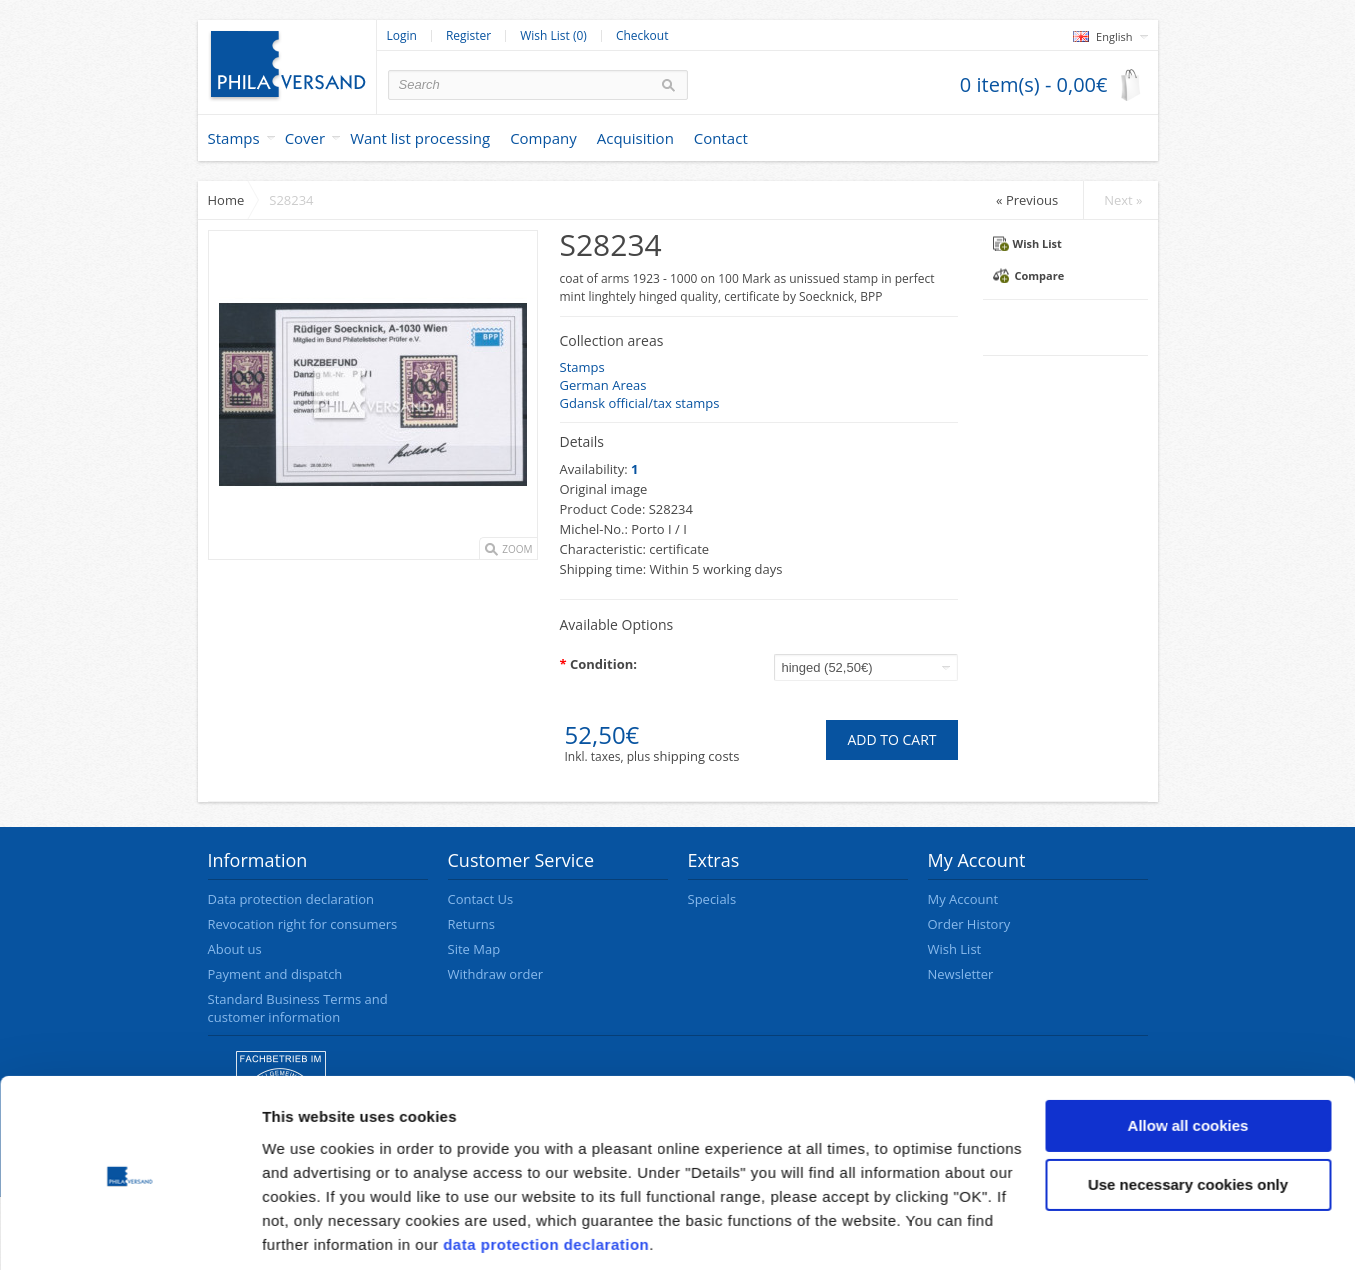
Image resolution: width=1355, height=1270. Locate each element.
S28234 (291, 200)
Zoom (517, 549)
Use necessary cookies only (1188, 1115)
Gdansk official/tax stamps (640, 403)
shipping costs (696, 756)
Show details (308, 1230)
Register (468, 36)
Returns (471, 924)
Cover (305, 138)
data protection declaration (546, 1175)
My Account (963, 899)
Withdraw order (496, 974)
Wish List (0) (553, 36)
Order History (969, 924)
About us (235, 949)
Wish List (1027, 243)
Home (226, 200)
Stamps (234, 138)
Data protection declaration (291, 899)
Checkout (642, 36)
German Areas (603, 385)
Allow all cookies (1188, 1056)
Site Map (474, 949)
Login (402, 36)
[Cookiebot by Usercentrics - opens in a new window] (129, 1231)
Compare (1029, 275)
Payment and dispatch (275, 974)
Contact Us (481, 899)
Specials (712, 899)
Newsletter (961, 974)
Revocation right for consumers (303, 924)
